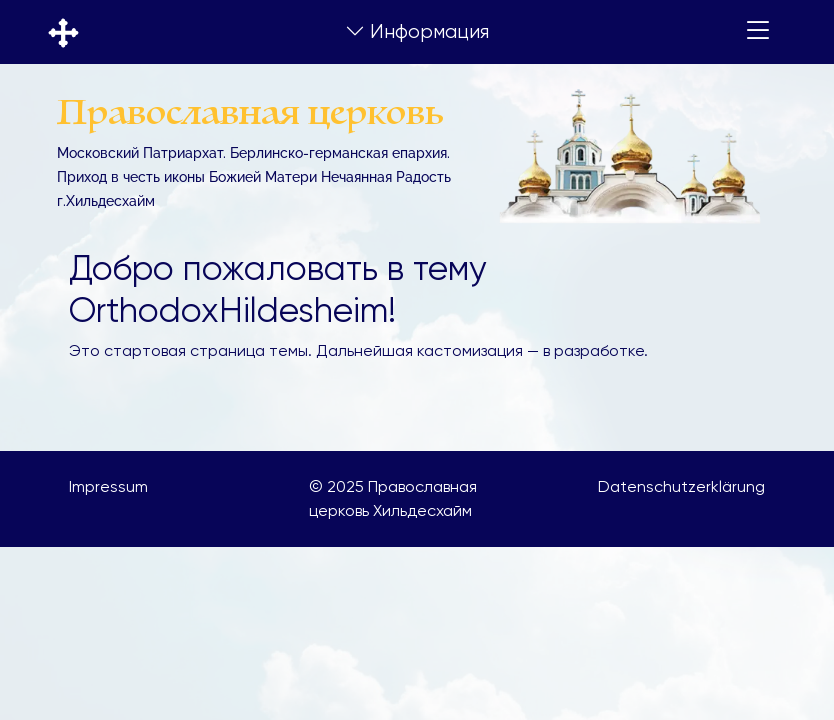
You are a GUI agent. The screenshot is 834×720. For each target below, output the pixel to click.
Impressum (108, 486)
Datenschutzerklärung (681, 486)
